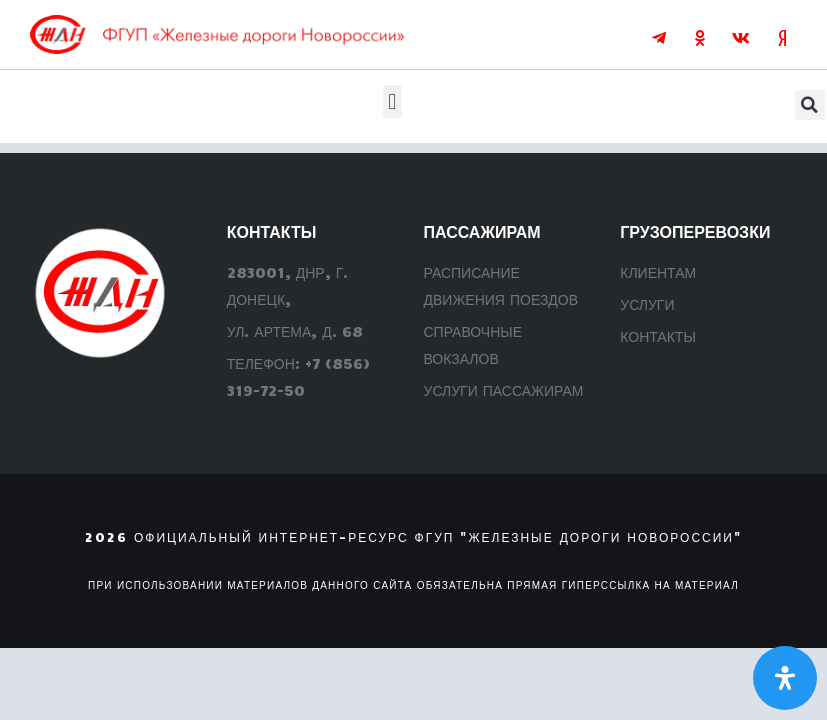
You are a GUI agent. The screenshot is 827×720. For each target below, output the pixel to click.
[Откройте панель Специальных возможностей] (785, 678)
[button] (392, 101)
